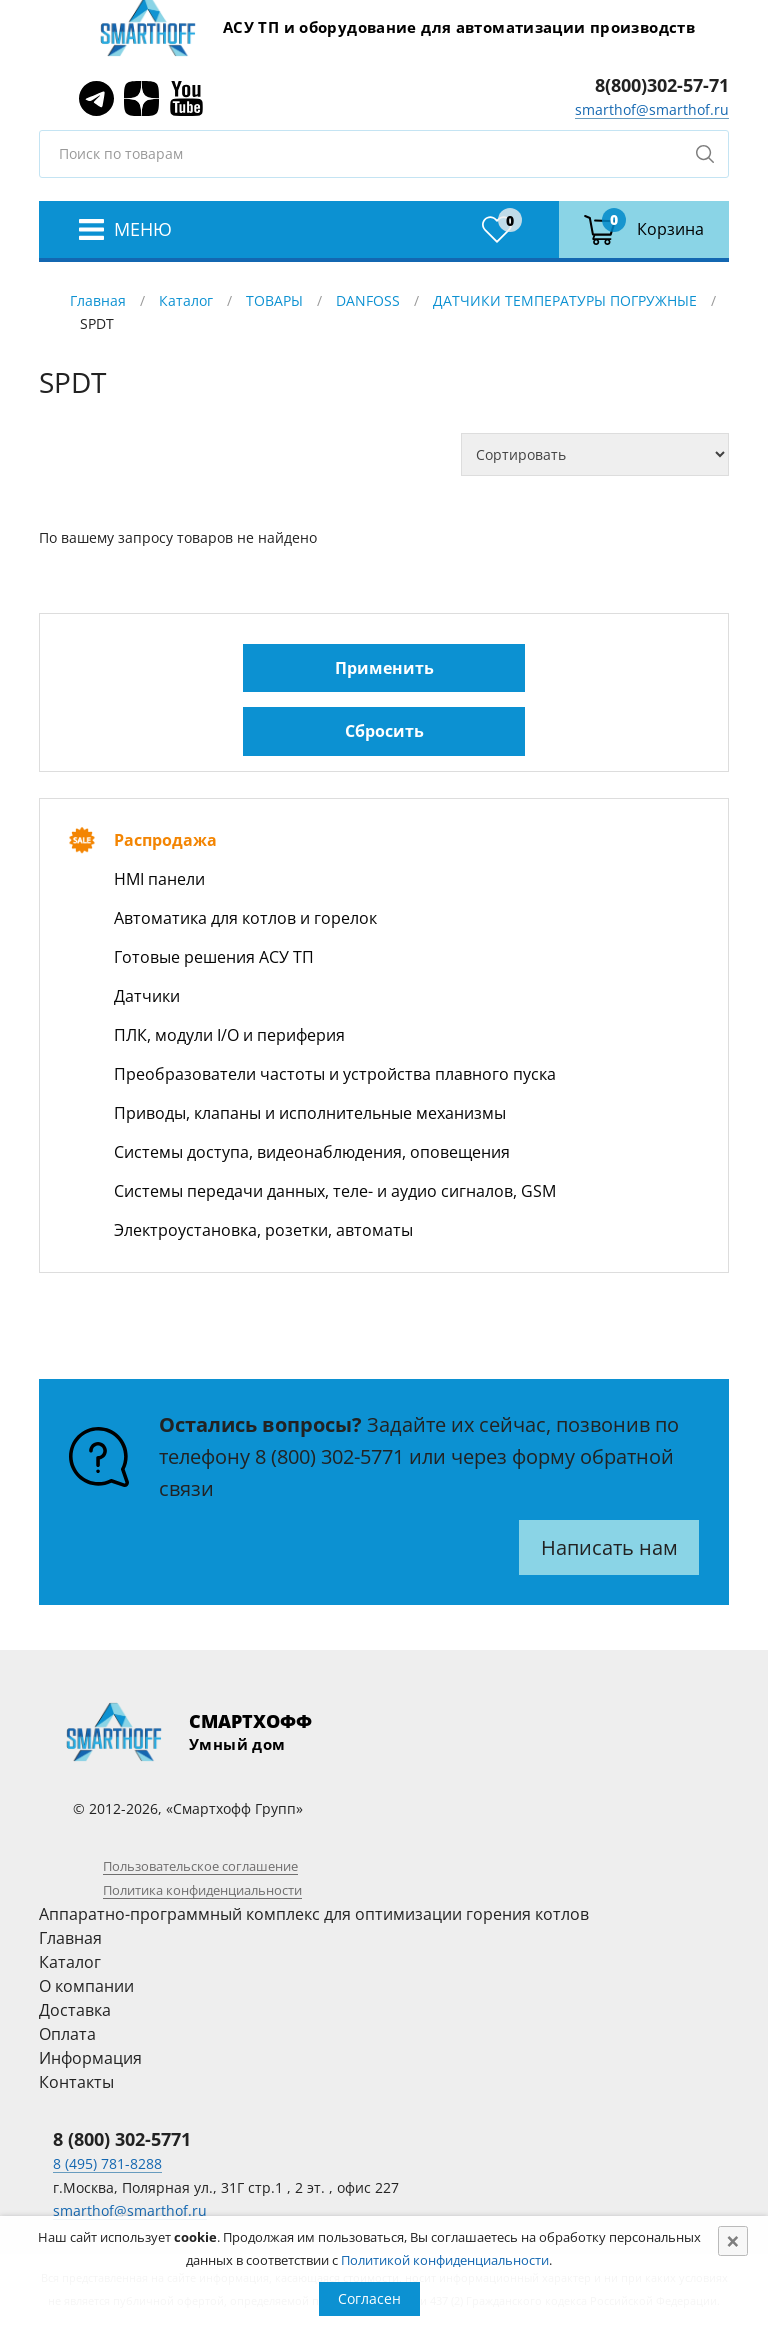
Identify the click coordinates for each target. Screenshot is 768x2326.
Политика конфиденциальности (202, 1890)
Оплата (67, 2034)
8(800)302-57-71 (662, 85)
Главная (98, 300)
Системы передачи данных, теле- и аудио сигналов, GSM (335, 1191)
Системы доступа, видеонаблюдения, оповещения (312, 1152)
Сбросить (384, 731)
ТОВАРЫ (274, 300)
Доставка (75, 2010)
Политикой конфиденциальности (445, 2260)
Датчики (147, 996)
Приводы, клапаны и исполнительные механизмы (310, 1113)
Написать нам (609, 1547)
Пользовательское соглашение (200, 1866)
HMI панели (159, 879)
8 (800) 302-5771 (329, 1456)
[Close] (733, 2241)
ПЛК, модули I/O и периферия (229, 1035)
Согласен (369, 2298)
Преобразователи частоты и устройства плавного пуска (335, 1074)
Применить (384, 668)
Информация (90, 2058)
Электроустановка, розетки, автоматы (263, 1230)
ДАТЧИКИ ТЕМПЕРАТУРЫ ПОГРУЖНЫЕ (565, 300)
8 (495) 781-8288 (107, 2163)
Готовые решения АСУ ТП (214, 957)
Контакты (76, 2082)
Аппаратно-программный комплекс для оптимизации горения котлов (314, 1914)
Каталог (186, 300)
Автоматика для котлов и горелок (245, 918)
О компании (86, 1986)
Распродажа (165, 840)
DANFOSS (368, 300)
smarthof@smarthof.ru (652, 109)
